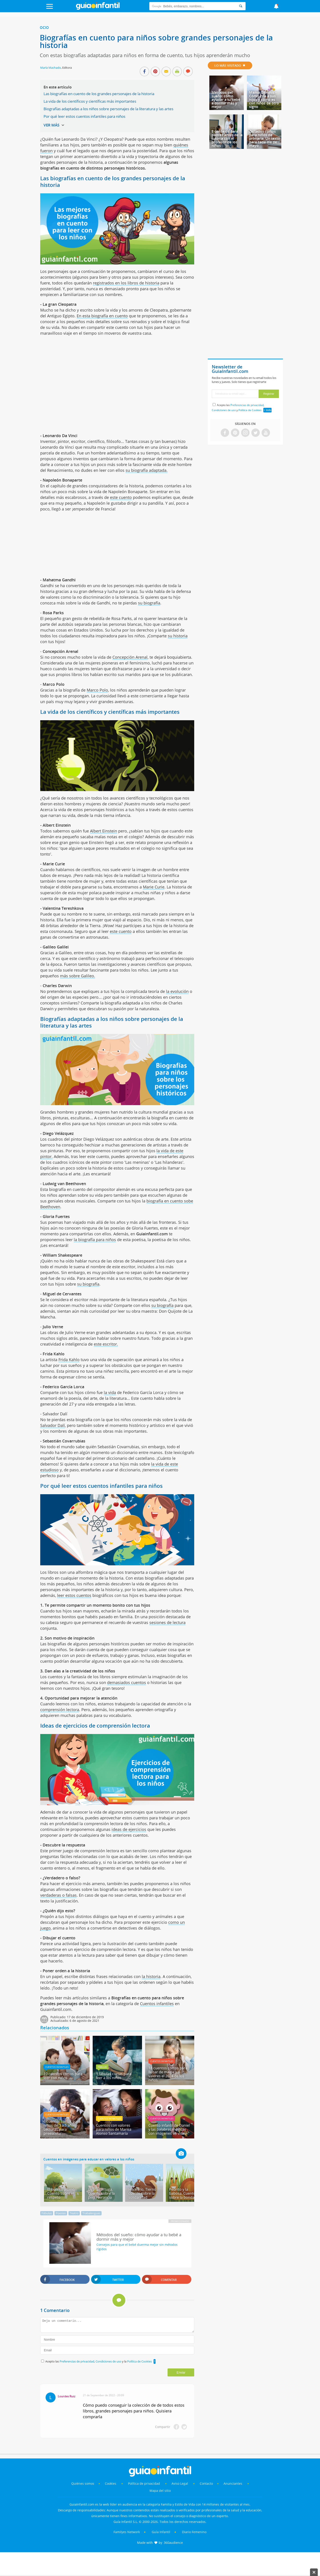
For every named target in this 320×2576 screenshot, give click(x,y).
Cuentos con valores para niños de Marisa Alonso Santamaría (113, 2129)
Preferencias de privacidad (77, 2361)
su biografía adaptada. (147, 470)
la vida (110, 1392)
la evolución (177, 991)
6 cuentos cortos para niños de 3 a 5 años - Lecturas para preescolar (62, 2127)
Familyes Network (127, 2532)
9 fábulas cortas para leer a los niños (113, 2075)
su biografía (149, 603)
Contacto (206, 2483)
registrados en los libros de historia (126, 283)
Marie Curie (153, 887)
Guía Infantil (161, 2532)
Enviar (181, 2372)
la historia (151, 1976)
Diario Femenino (194, 2532)
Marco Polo (97, 690)
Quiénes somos (82, 2483)
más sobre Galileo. (77, 975)
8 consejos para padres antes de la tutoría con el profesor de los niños (227, 138)
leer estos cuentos (74, 1595)
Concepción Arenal (130, 657)
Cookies (111, 2483)
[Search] (241, 6)
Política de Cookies (139, 2361)
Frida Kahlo (69, 1359)
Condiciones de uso (109, 2361)
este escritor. (106, 1344)
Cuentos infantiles (157, 2003)
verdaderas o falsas (58, 1895)
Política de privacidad (144, 2483)
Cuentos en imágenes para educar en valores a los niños (88, 2159)
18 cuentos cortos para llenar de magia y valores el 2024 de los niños (167, 2074)
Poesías (61, 2213)
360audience (173, 2542)
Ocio (44, 27)
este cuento (121, 497)
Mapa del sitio (160, 2490)
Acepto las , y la (98, 2361)
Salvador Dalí (52, 1425)
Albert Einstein (103, 831)
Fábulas (102, 2066)
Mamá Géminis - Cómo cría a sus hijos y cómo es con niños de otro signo (264, 99)
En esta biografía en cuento (102, 315)
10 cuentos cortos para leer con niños (63, 2075)
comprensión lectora (59, 1709)
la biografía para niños (95, 1239)
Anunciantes (233, 2483)
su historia (178, 635)
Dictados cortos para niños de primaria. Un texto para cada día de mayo (264, 138)
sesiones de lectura (167, 1622)
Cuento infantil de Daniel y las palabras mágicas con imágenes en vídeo (169, 2129)
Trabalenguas (91, 2213)
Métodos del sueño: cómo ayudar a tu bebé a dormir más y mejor (226, 99)
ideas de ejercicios (129, 1829)
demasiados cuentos (126, 1682)
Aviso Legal (180, 2483)
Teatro (74, 2213)
